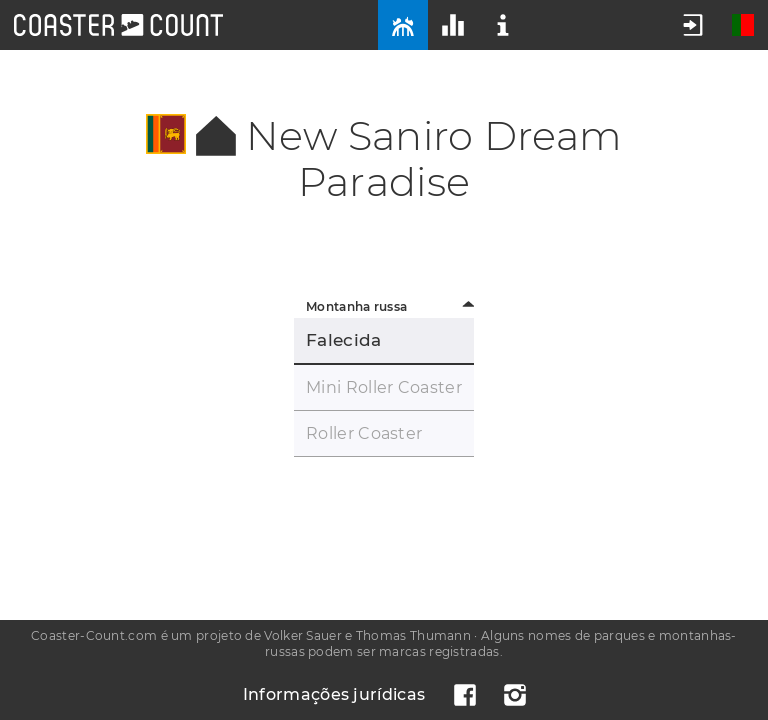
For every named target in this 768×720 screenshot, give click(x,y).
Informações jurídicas (334, 694)
